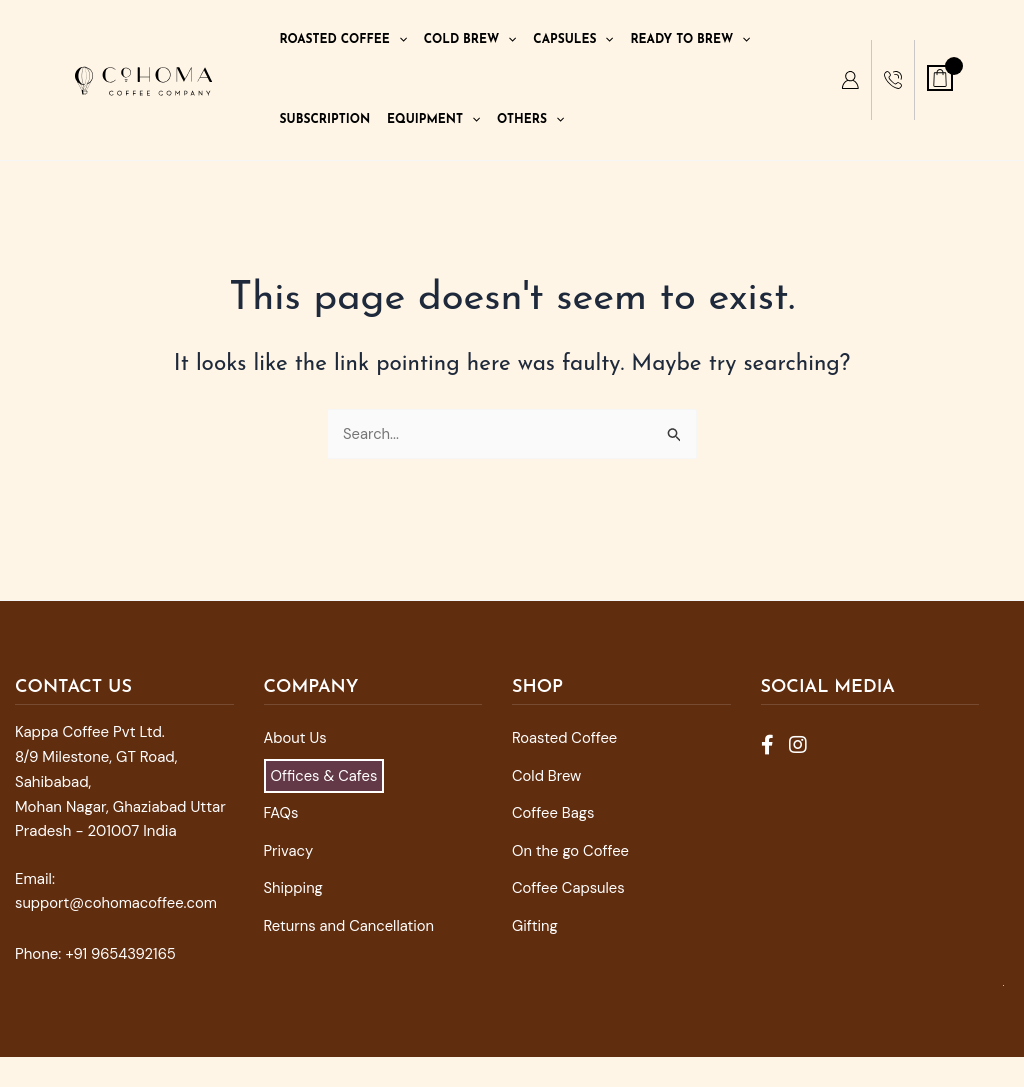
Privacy (289, 851)
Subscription (325, 120)
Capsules (573, 40)
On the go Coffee (571, 851)
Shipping (294, 888)
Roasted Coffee (343, 40)
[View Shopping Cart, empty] (940, 78)
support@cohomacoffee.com (117, 903)
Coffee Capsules (569, 888)
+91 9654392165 (121, 954)
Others (530, 120)
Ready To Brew (690, 40)
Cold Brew (470, 40)
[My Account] (850, 80)
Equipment (433, 120)
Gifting (535, 926)
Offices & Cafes (325, 776)
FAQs (281, 813)
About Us (296, 738)
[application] (398, 40)
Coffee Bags (554, 813)
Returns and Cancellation (350, 926)
